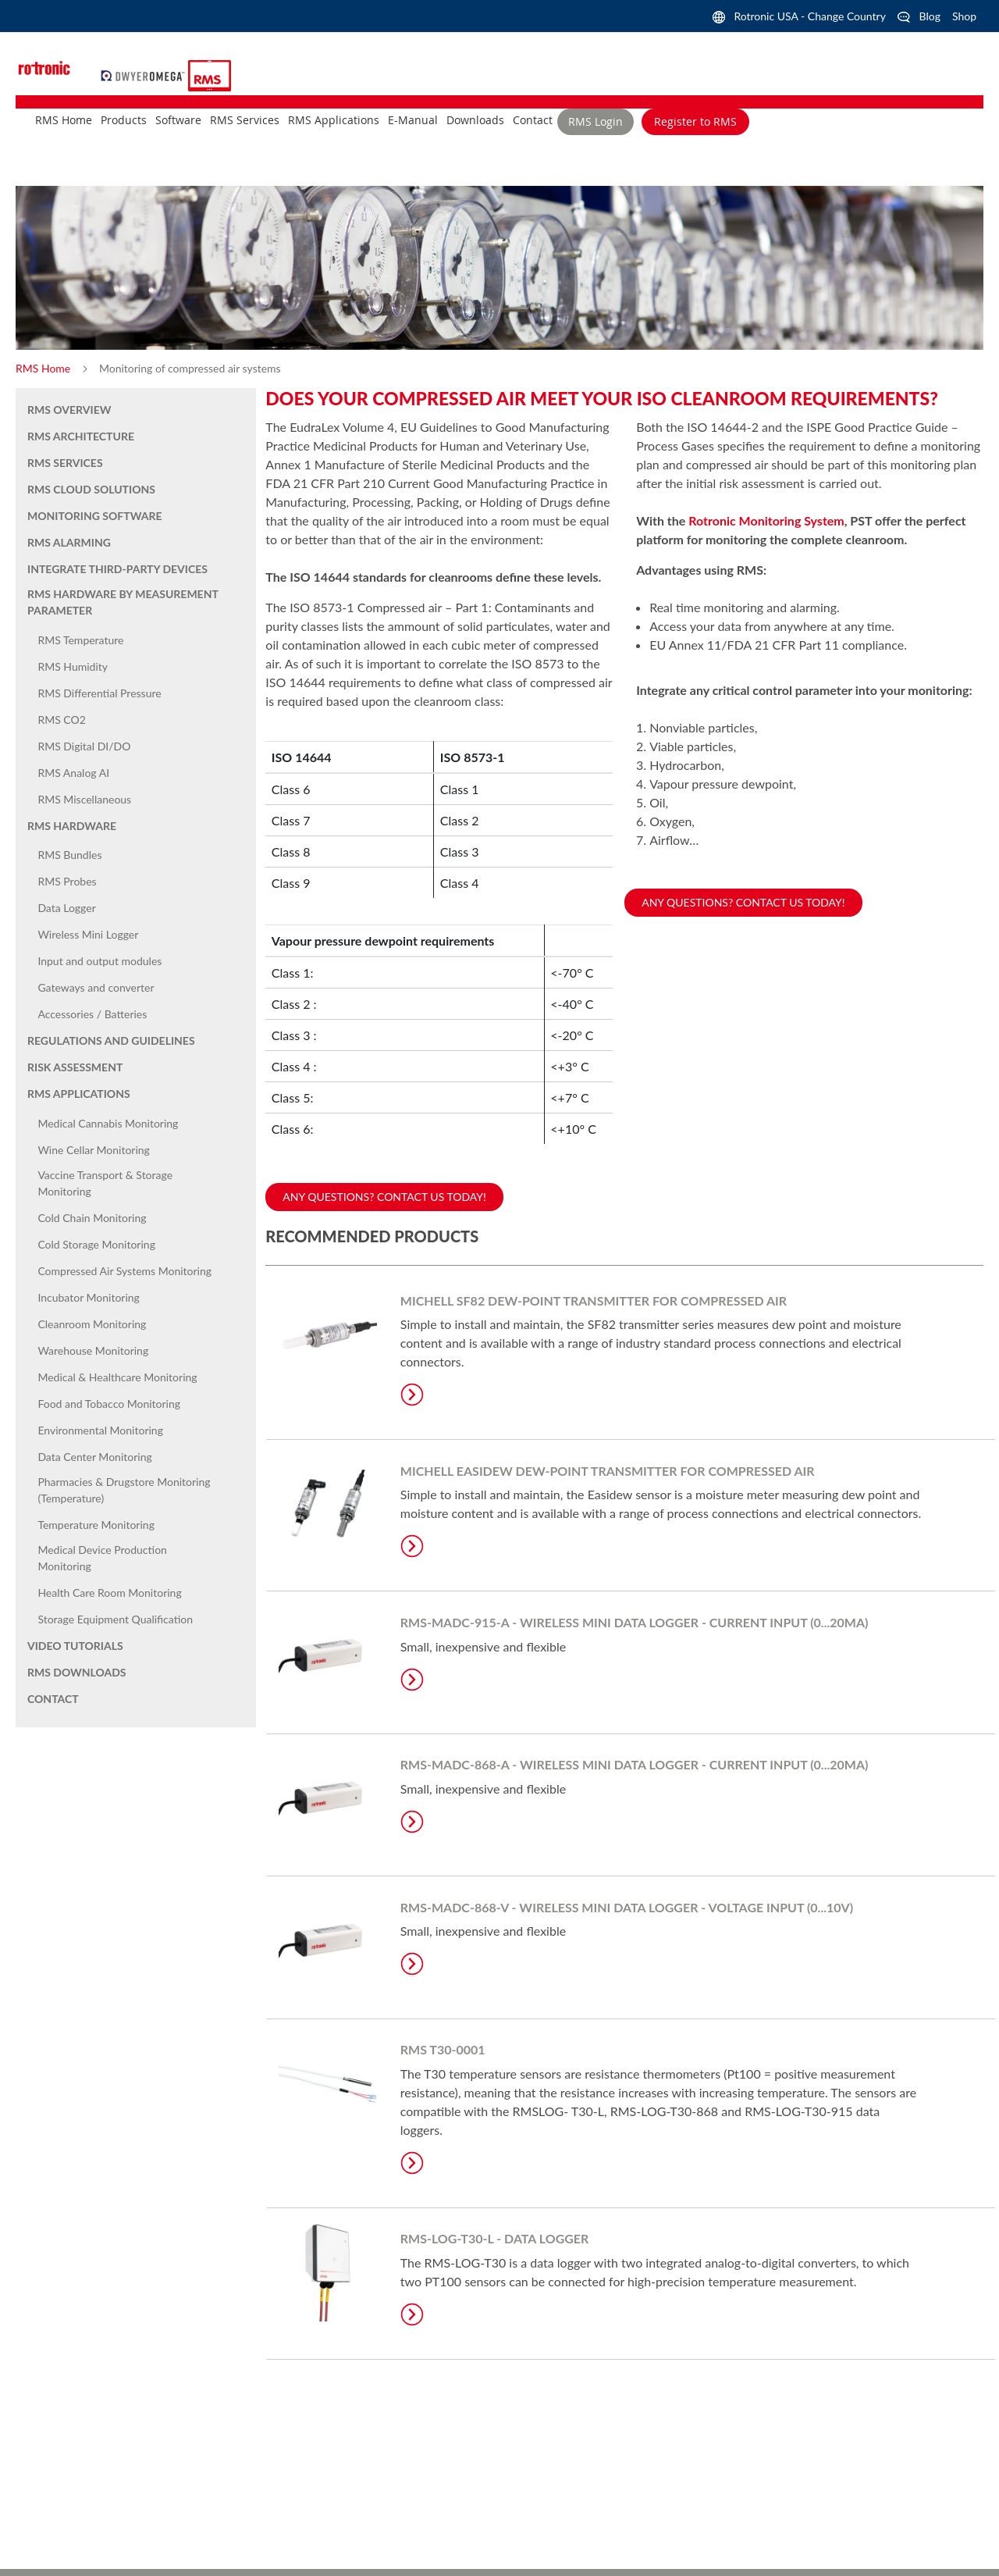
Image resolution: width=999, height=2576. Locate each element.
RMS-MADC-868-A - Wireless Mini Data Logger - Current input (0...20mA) (634, 1764)
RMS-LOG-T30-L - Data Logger (494, 2238)
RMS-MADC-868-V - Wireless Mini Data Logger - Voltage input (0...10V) (626, 1907)
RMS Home (44, 368)
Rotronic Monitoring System (766, 520)
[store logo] (145, 73)
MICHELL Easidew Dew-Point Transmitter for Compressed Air (607, 1470)
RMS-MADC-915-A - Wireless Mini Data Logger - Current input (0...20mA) (634, 1622)
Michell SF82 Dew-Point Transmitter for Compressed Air (593, 1300)
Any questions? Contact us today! (743, 902)
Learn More (412, 1394)
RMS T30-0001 (442, 2049)
